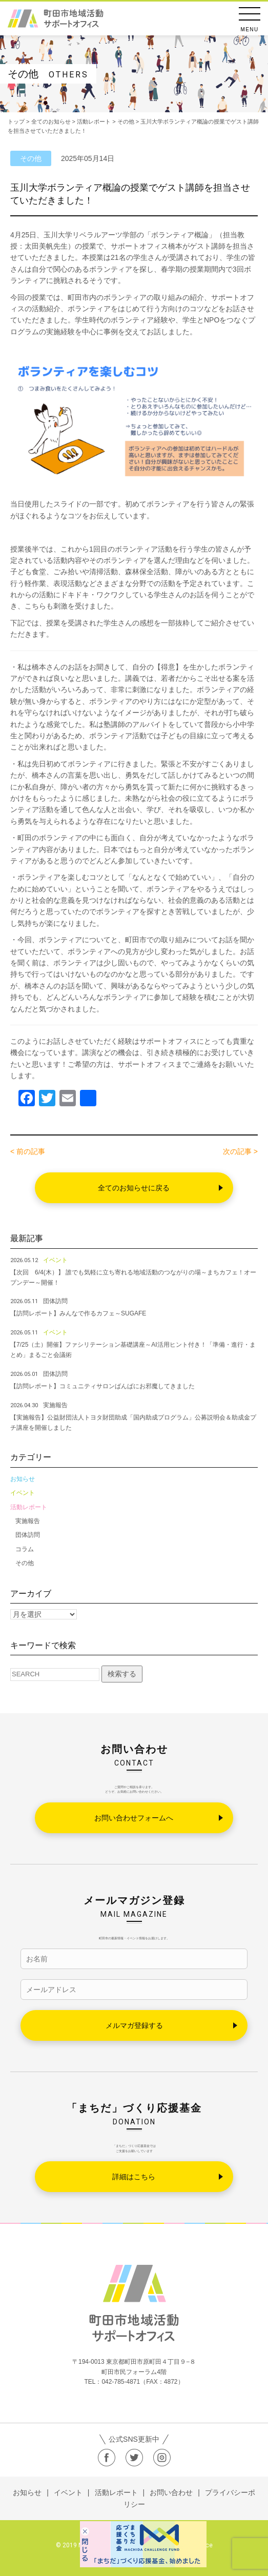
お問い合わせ (171, 2492)
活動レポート (28, 1507)
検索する (122, 1674)
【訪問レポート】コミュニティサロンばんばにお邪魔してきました (102, 1386)
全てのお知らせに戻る (134, 1188)
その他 (24, 1563)
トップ (16, 121)
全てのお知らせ (51, 121)
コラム (24, 1549)
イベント (22, 1492)
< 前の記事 (27, 1151)
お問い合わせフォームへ (133, 1818)
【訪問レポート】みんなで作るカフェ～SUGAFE (78, 1313)
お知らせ (22, 1479)
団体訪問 (27, 1534)
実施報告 (27, 1521)
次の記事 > (240, 1151)
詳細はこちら (133, 2177)
